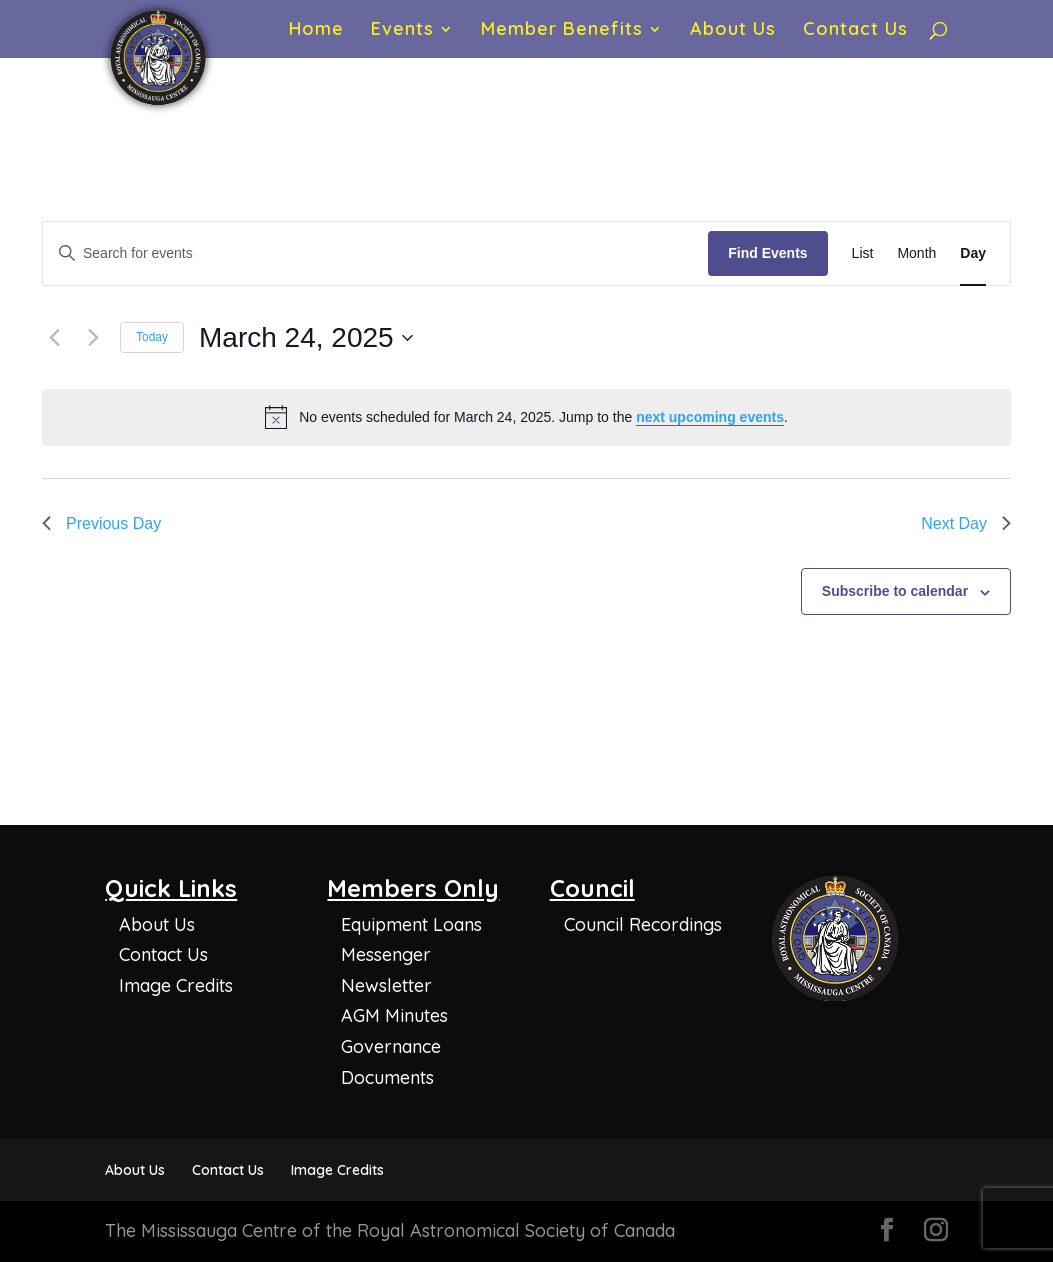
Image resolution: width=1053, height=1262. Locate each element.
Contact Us (855, 31)
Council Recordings (643, 924)
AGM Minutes (394, 1015)
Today (152, 337)
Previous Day (101, 523)
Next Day (966, 523)
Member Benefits (562, 31)
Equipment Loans (411, 924)
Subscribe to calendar (895, 591)
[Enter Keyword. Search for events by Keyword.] (375, 253)
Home (316, 31)
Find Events (767, 253)
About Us (733, 31)
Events (402, 31)
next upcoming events (710, 417)
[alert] (526, 417)
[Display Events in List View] (863, 253)
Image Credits (176, 985)
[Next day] (93, 338)
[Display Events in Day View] (973, 253)
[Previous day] (54, 338)
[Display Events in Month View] (916, 253)
